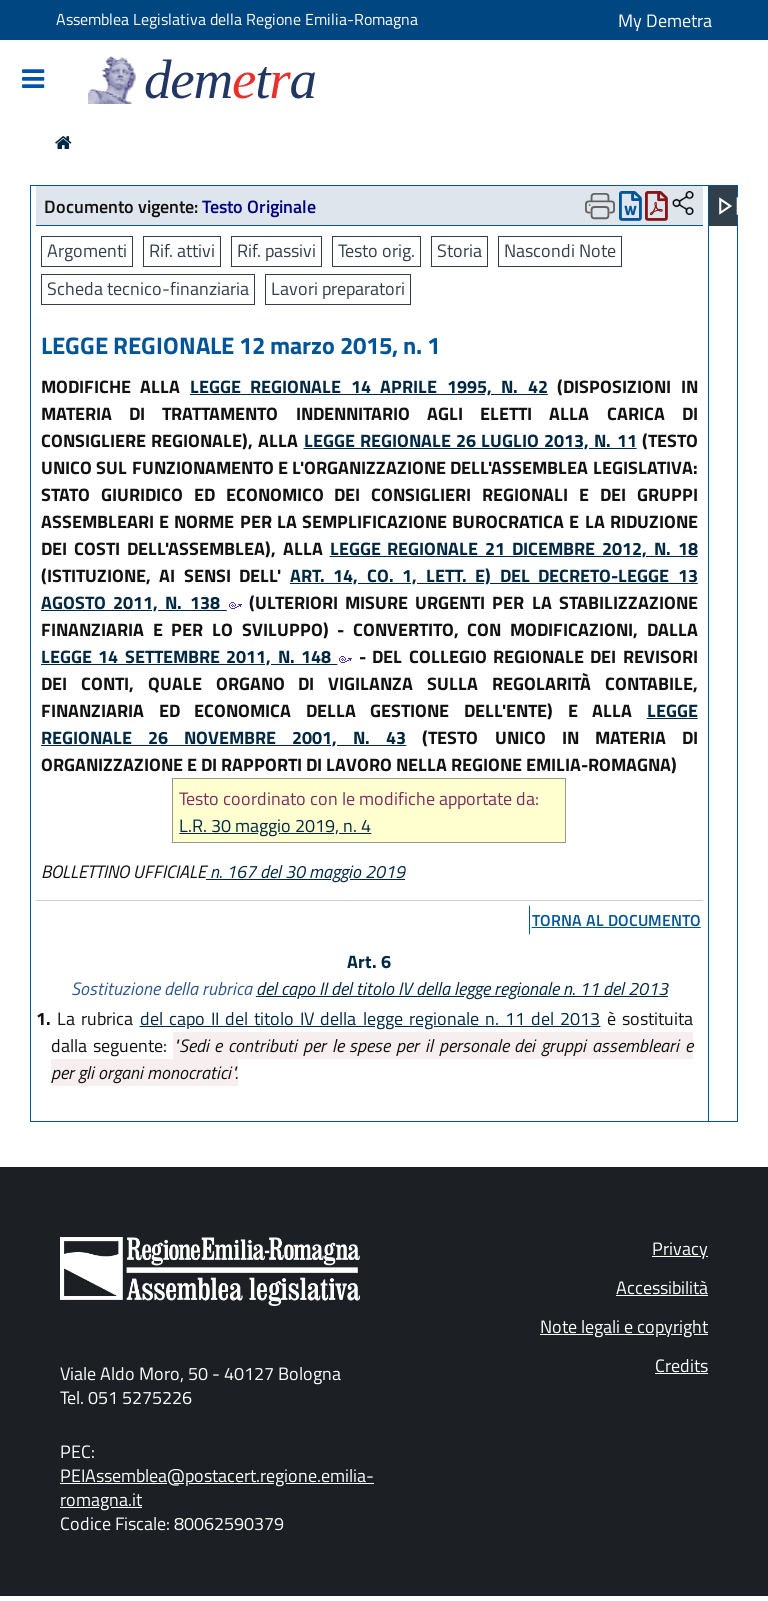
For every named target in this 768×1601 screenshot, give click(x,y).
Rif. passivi (276, 250)
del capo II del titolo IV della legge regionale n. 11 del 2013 (462, 988)
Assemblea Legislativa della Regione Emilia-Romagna (237, 19)
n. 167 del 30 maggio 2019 (305, 871)
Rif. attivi (182, 250)
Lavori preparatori (338, 288)
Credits (681, 1365)
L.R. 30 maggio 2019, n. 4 (275, 825)
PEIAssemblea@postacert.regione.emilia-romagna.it (217, 1487)
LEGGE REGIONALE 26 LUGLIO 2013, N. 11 (470, 440)
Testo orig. (376, 250)
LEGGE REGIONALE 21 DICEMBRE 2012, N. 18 (514, 548)
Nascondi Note (560, 250)
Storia (459, 250)
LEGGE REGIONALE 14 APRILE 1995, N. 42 (369, 386)
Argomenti (87, 250)
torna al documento (616, 920)
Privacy (680, 1248)
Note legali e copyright (624, 1326)
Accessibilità (662, 1287)
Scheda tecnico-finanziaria (148, 288)
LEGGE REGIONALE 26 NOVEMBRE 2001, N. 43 (369, 724)
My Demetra (665, 20)
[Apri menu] (729, 206)
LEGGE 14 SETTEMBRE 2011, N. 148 (196, 656)
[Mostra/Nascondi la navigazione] (33, 80)
